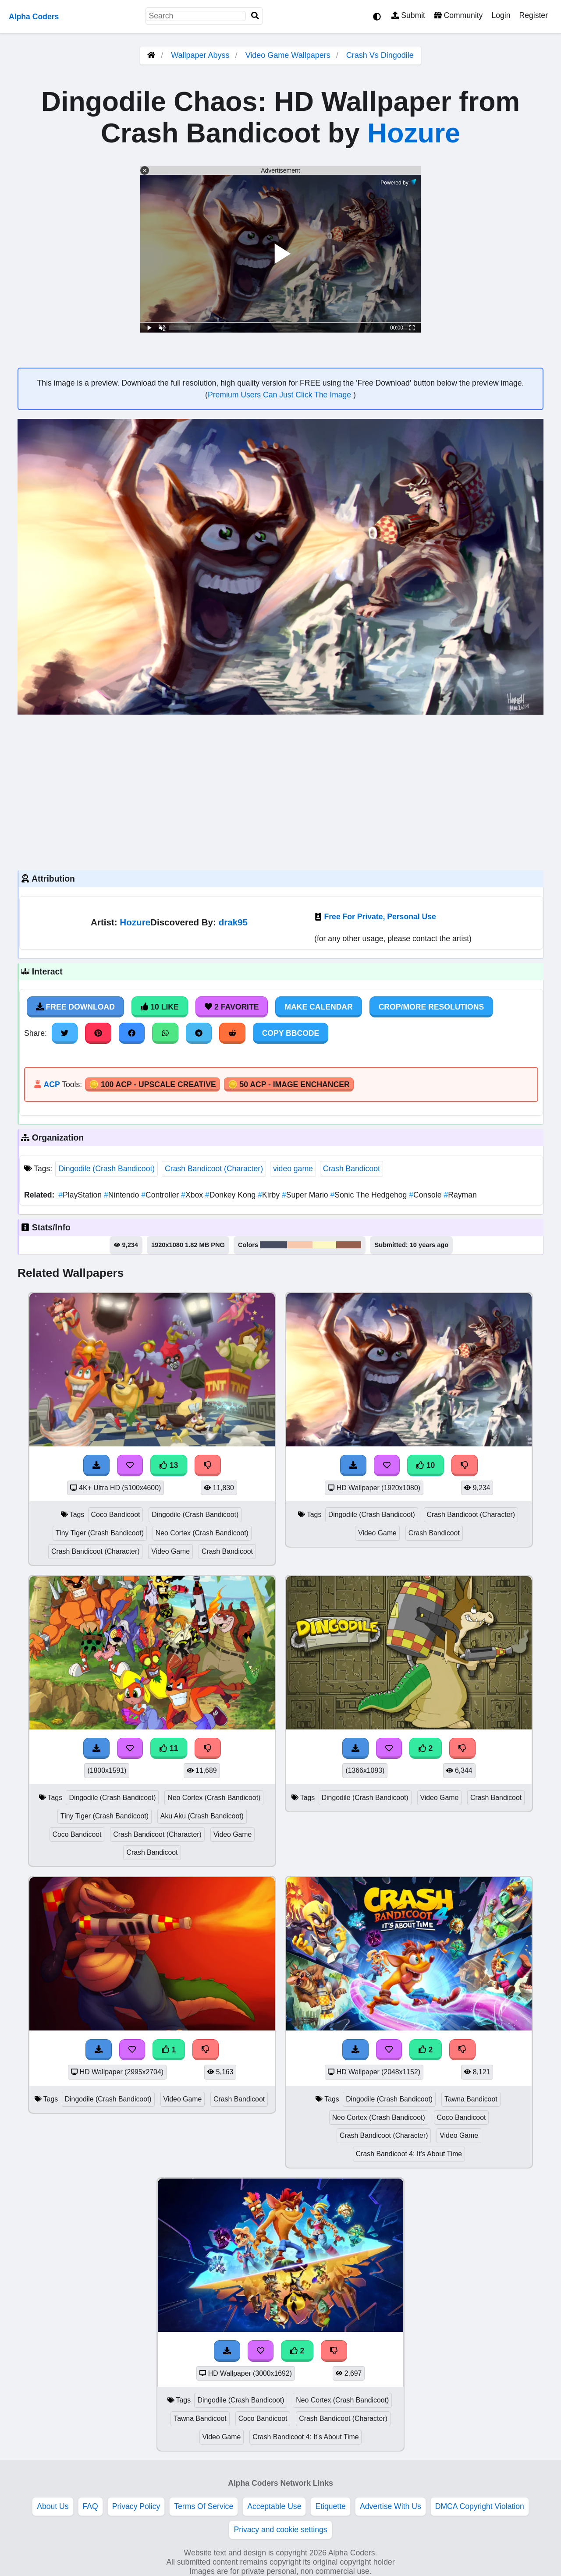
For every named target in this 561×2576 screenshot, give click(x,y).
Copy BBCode (291, 1033)
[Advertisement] (280, 791)
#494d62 (273, 1244)
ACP (51, 1084)
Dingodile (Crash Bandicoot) (106, 1168)
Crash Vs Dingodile (380, 55)
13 (169, 1465)
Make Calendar (318, 1007)
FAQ (90, 2506)
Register (533, 15)
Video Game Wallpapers (289, 55)
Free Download (75, 1007)
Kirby (270, 1195)
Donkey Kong (231, 1195)
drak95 (233, 922)
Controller (161, 1195)
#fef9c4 (324, 1244)
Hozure (413, 132)
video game (293, 1168)
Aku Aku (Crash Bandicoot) (202, 1816)
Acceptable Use (274, 2506)
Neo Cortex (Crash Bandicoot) (202, 1533)
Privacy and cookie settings (280, 2529)
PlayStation (81, 1195)
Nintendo (122, 1195)
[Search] (255, 16)
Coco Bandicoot (115, 1514)
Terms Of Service (203, 2506)
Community (458, 15)
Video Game (170, 1551)
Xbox (193, 1195)
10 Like (160, 1007)
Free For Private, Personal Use (380, 916)
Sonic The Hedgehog (369, 1195)
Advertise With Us (390, 2506)
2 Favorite (232, 1007)
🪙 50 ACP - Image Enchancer (289, 1084)
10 (425, 1465)
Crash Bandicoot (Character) (214, 1168)
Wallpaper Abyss (200, 55)
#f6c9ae (299, 1244)
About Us (52, 2506)
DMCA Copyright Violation (479, 2506)
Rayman (460, 1195)
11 (169, 1748)
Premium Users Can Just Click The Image (280, 394)
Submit (408, 15)
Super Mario (306, 1195)
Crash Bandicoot (351, 1168)
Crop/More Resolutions (431, 1007)
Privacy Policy (136, 2506)
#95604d (349, 1244)
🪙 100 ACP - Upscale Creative (152, 1084)
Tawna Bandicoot (470, 2099)
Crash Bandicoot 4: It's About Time (409, 2154)
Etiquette (330, 2506)
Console (426, 1195)
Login (500, 15)
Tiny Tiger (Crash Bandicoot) (100, 1533)
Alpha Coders (34, 16)
